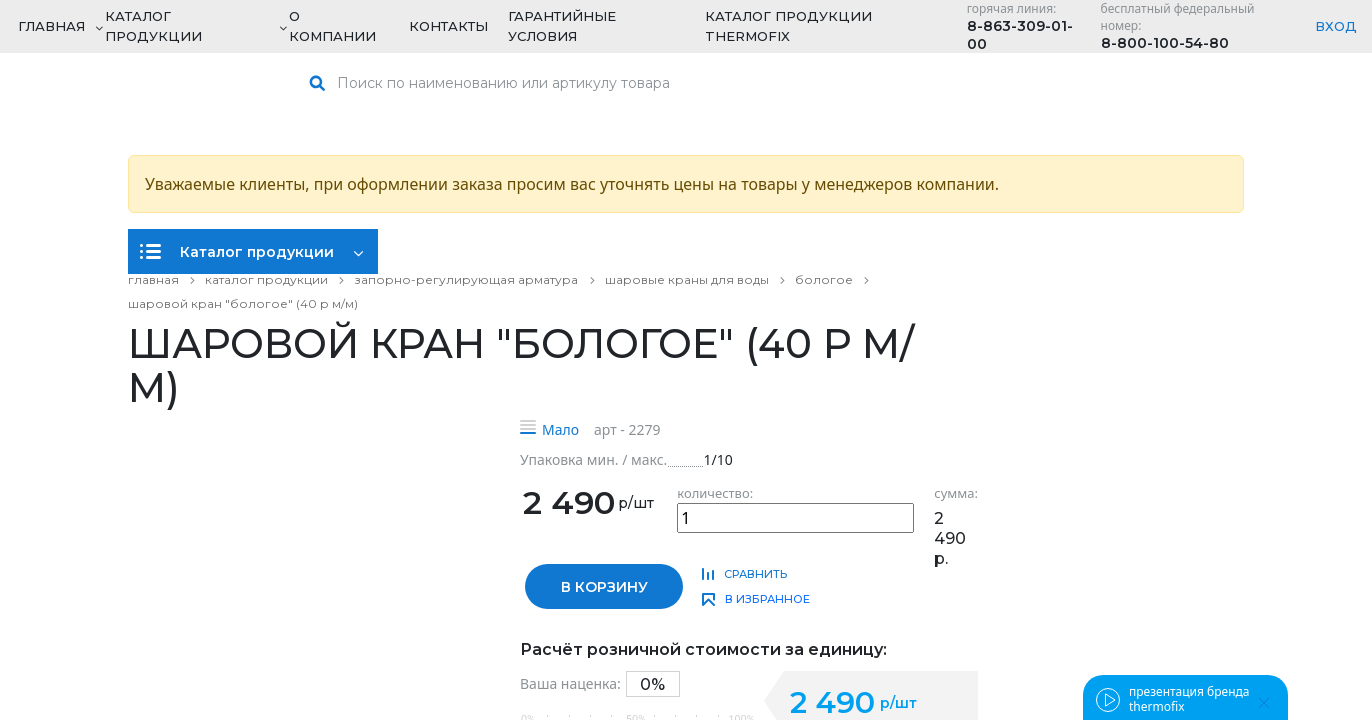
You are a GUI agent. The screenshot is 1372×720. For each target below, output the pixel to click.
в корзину (604, 587)
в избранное (767, 599)
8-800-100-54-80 (1165, 43)
